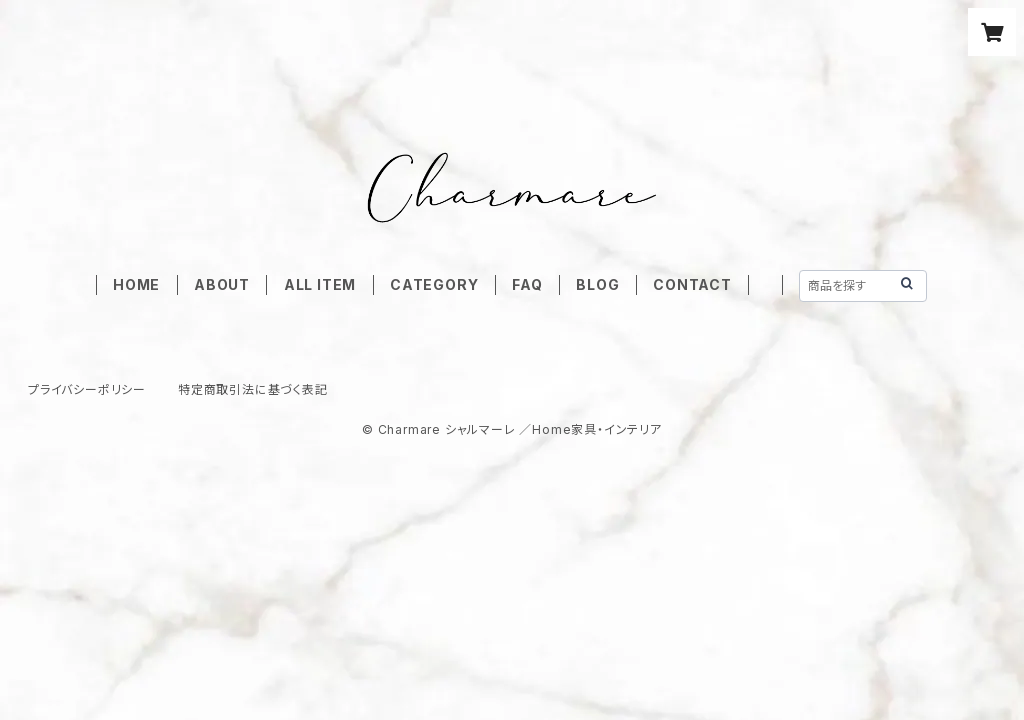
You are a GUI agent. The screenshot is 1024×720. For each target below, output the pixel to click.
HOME (136, 284)
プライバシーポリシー (87, 389)
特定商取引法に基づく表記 (253, 389)
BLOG (597, 284)
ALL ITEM (320, 284)
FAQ (527, 284)
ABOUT (222, 284)
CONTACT (692, 284)
